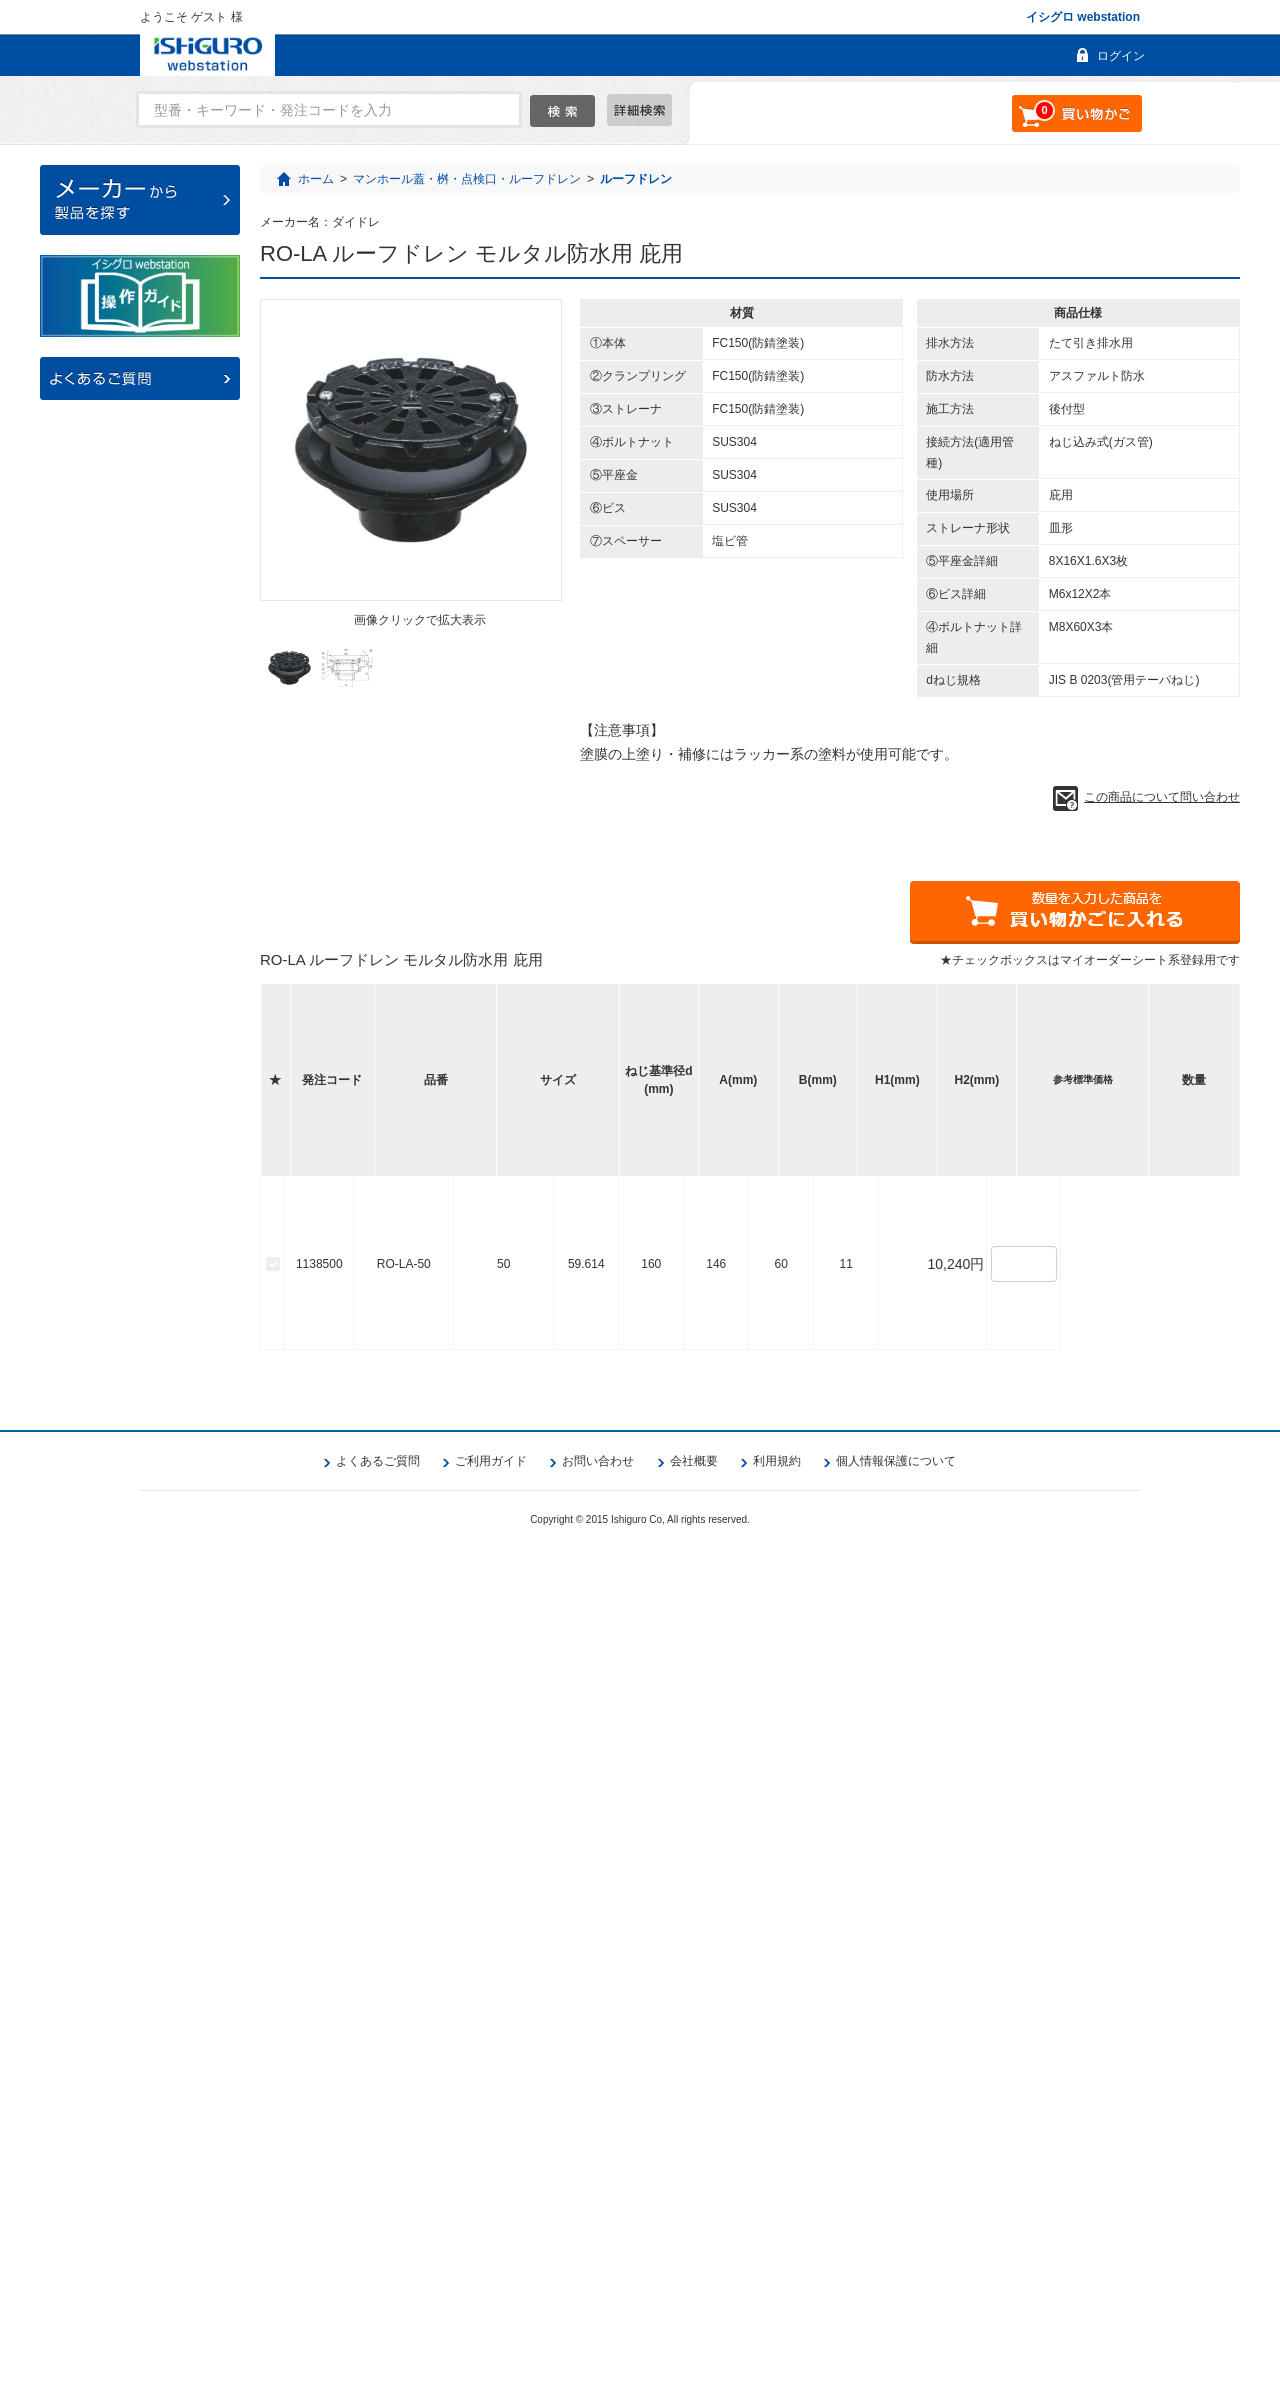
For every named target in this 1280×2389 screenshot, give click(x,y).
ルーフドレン (636, 179)
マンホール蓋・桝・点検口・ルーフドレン (467, 179)
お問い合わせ (598, 2301)
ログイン (1121, 56)
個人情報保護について (896, 2301)
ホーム (316, 179)
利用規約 (777, 2301)
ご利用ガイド (491, 2301)
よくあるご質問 (378, 2301)
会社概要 (694, 2301)
